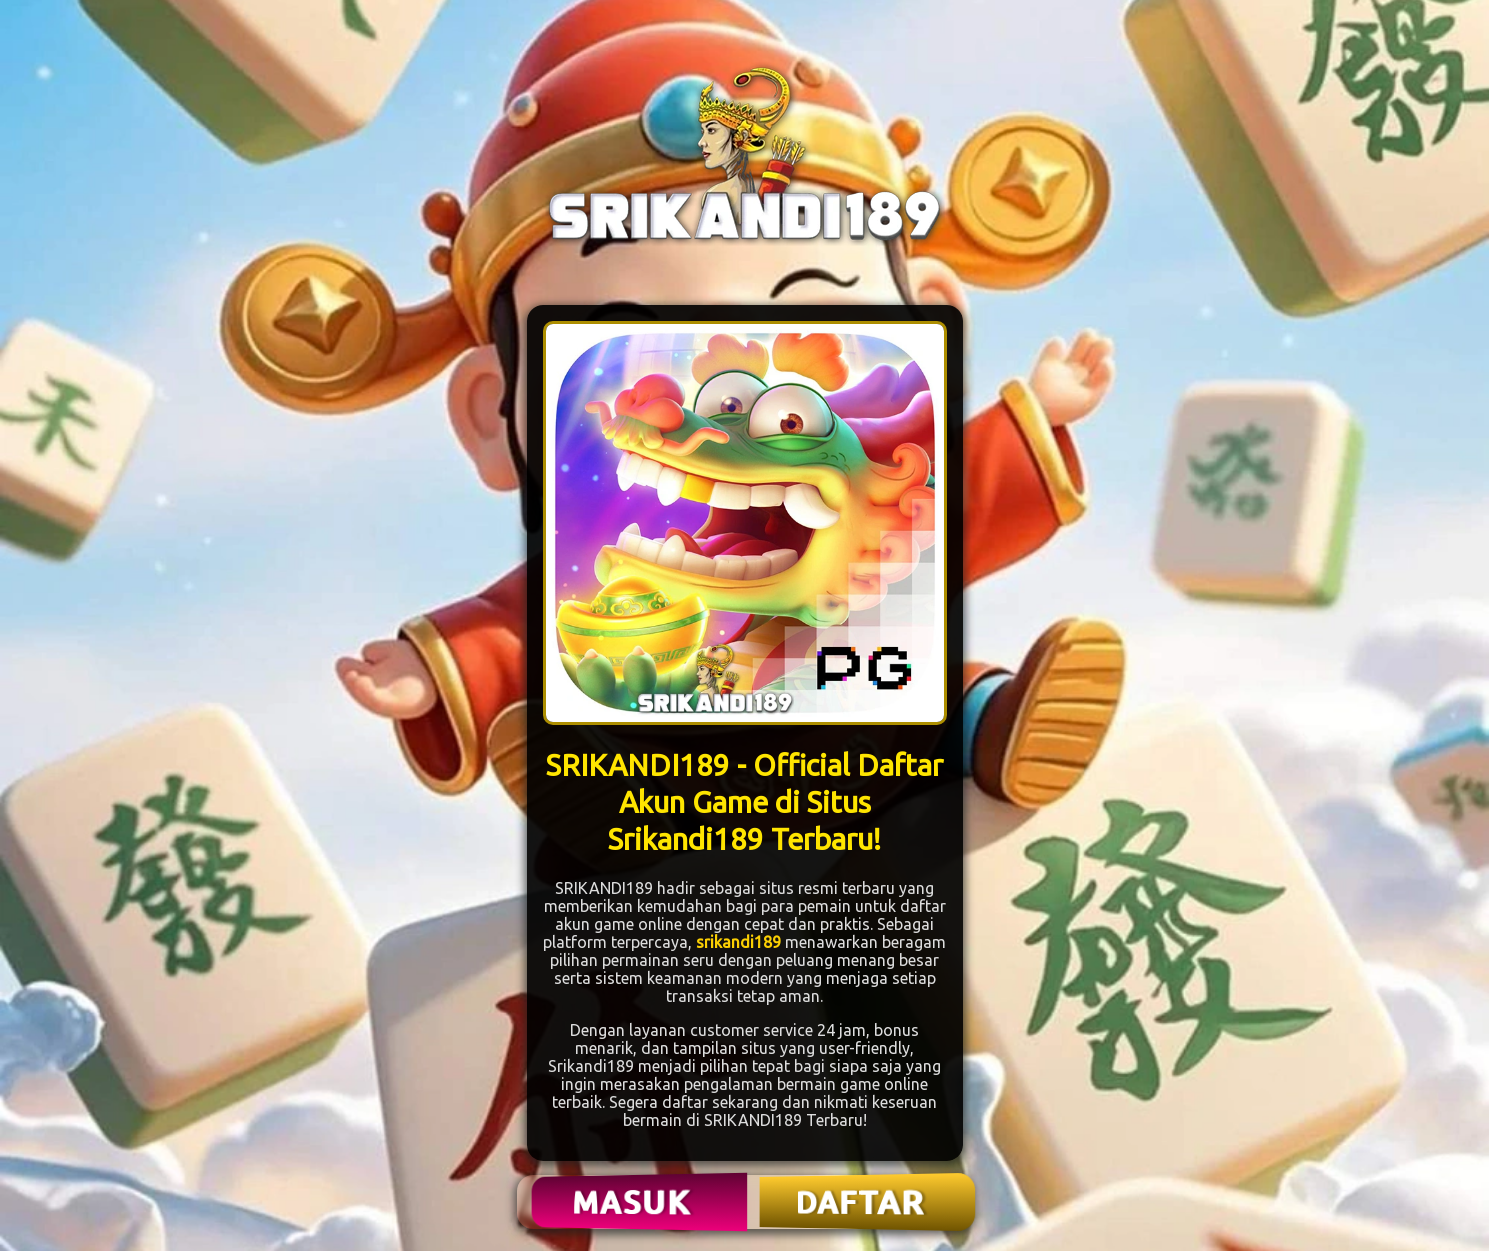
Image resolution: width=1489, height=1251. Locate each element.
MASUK (633, 1202)
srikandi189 (738, 942)
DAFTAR (861, 1202)
